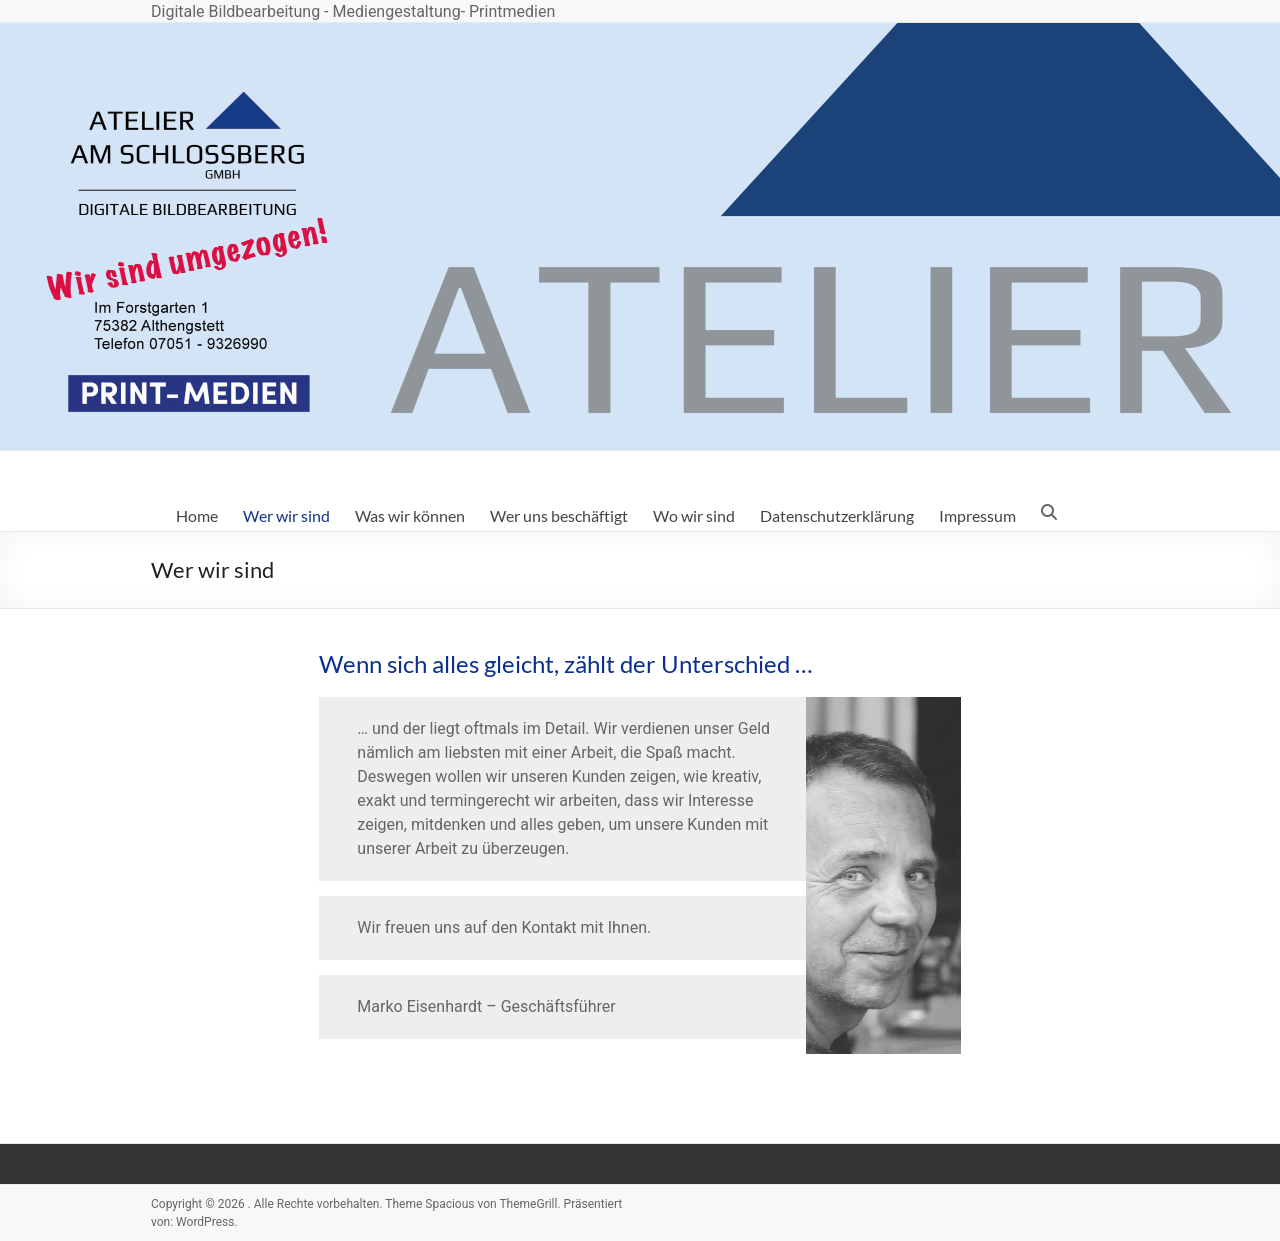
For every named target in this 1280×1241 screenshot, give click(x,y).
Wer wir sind (286, 515)
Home (197, 515)
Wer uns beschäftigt (559, 515)
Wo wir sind (694, 515)
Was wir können (410, 515)
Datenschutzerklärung (837, 515)
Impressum (977, 515)
